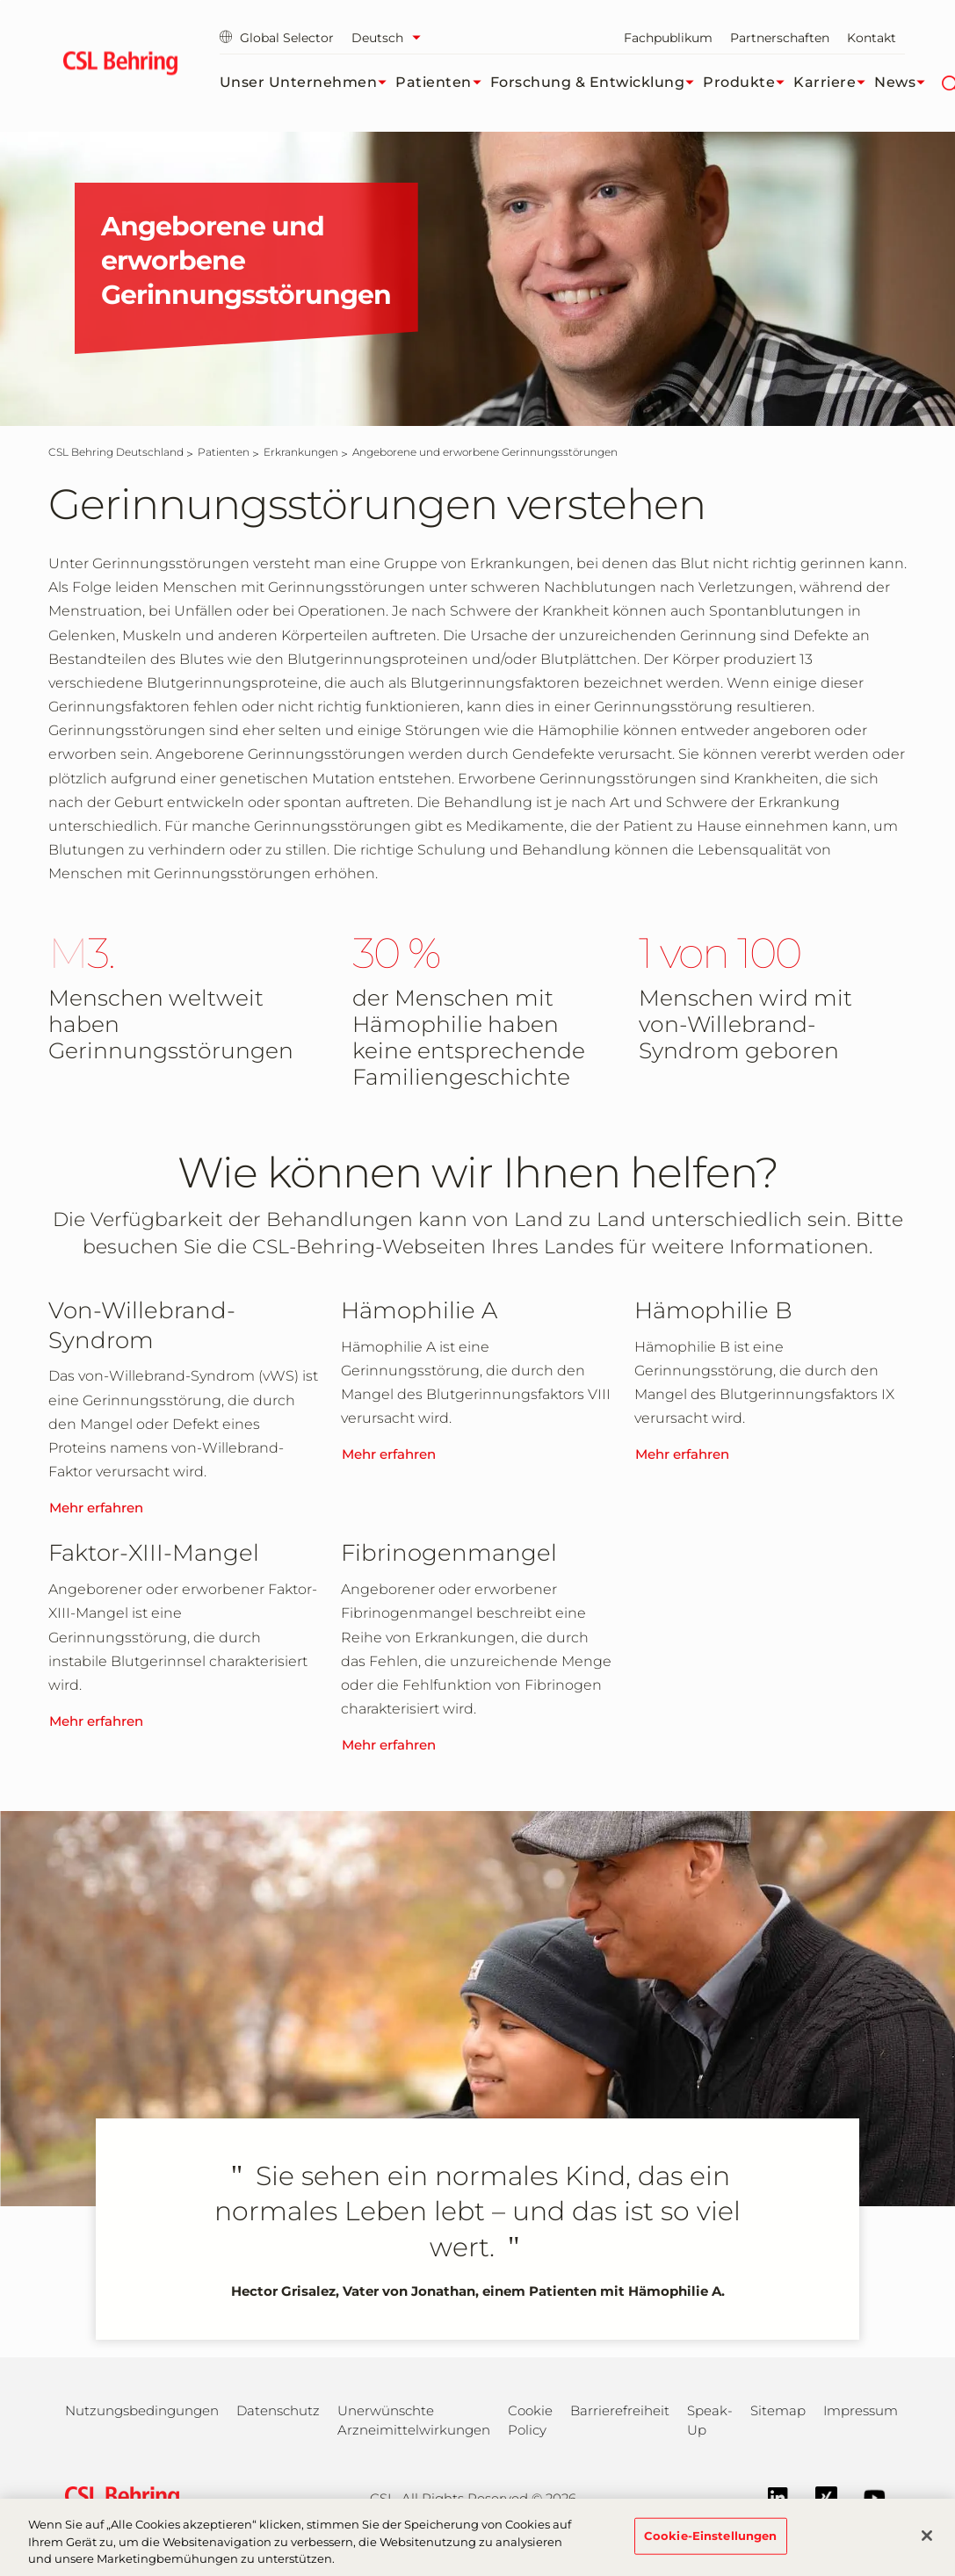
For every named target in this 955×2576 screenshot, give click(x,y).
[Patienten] (224, 451)
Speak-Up (710, 2420)
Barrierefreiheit (619, 2410)
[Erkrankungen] (301, 451)
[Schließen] (927, 2545)
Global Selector (277, 38)
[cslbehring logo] (120, 66)
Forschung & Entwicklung (597, 82)
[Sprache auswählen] (390, 38)
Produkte (748, 82)
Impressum (860, 2410)
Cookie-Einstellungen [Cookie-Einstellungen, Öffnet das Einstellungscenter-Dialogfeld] (711, 2545)
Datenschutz (278, 2410)
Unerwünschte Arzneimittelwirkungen (413, 2420)
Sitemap (778, 2410)
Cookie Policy (530, 2420)
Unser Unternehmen (308, 82)
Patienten (442, 82)
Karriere (833, 82)
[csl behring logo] (117, 2496)
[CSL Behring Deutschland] (116, 451)
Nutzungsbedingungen (142, 2410)
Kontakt (871, 38)
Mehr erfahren (96, 1507)
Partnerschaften (779, 38)
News (904, 82)
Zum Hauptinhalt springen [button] (0, 0)
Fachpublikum (668, 38)
